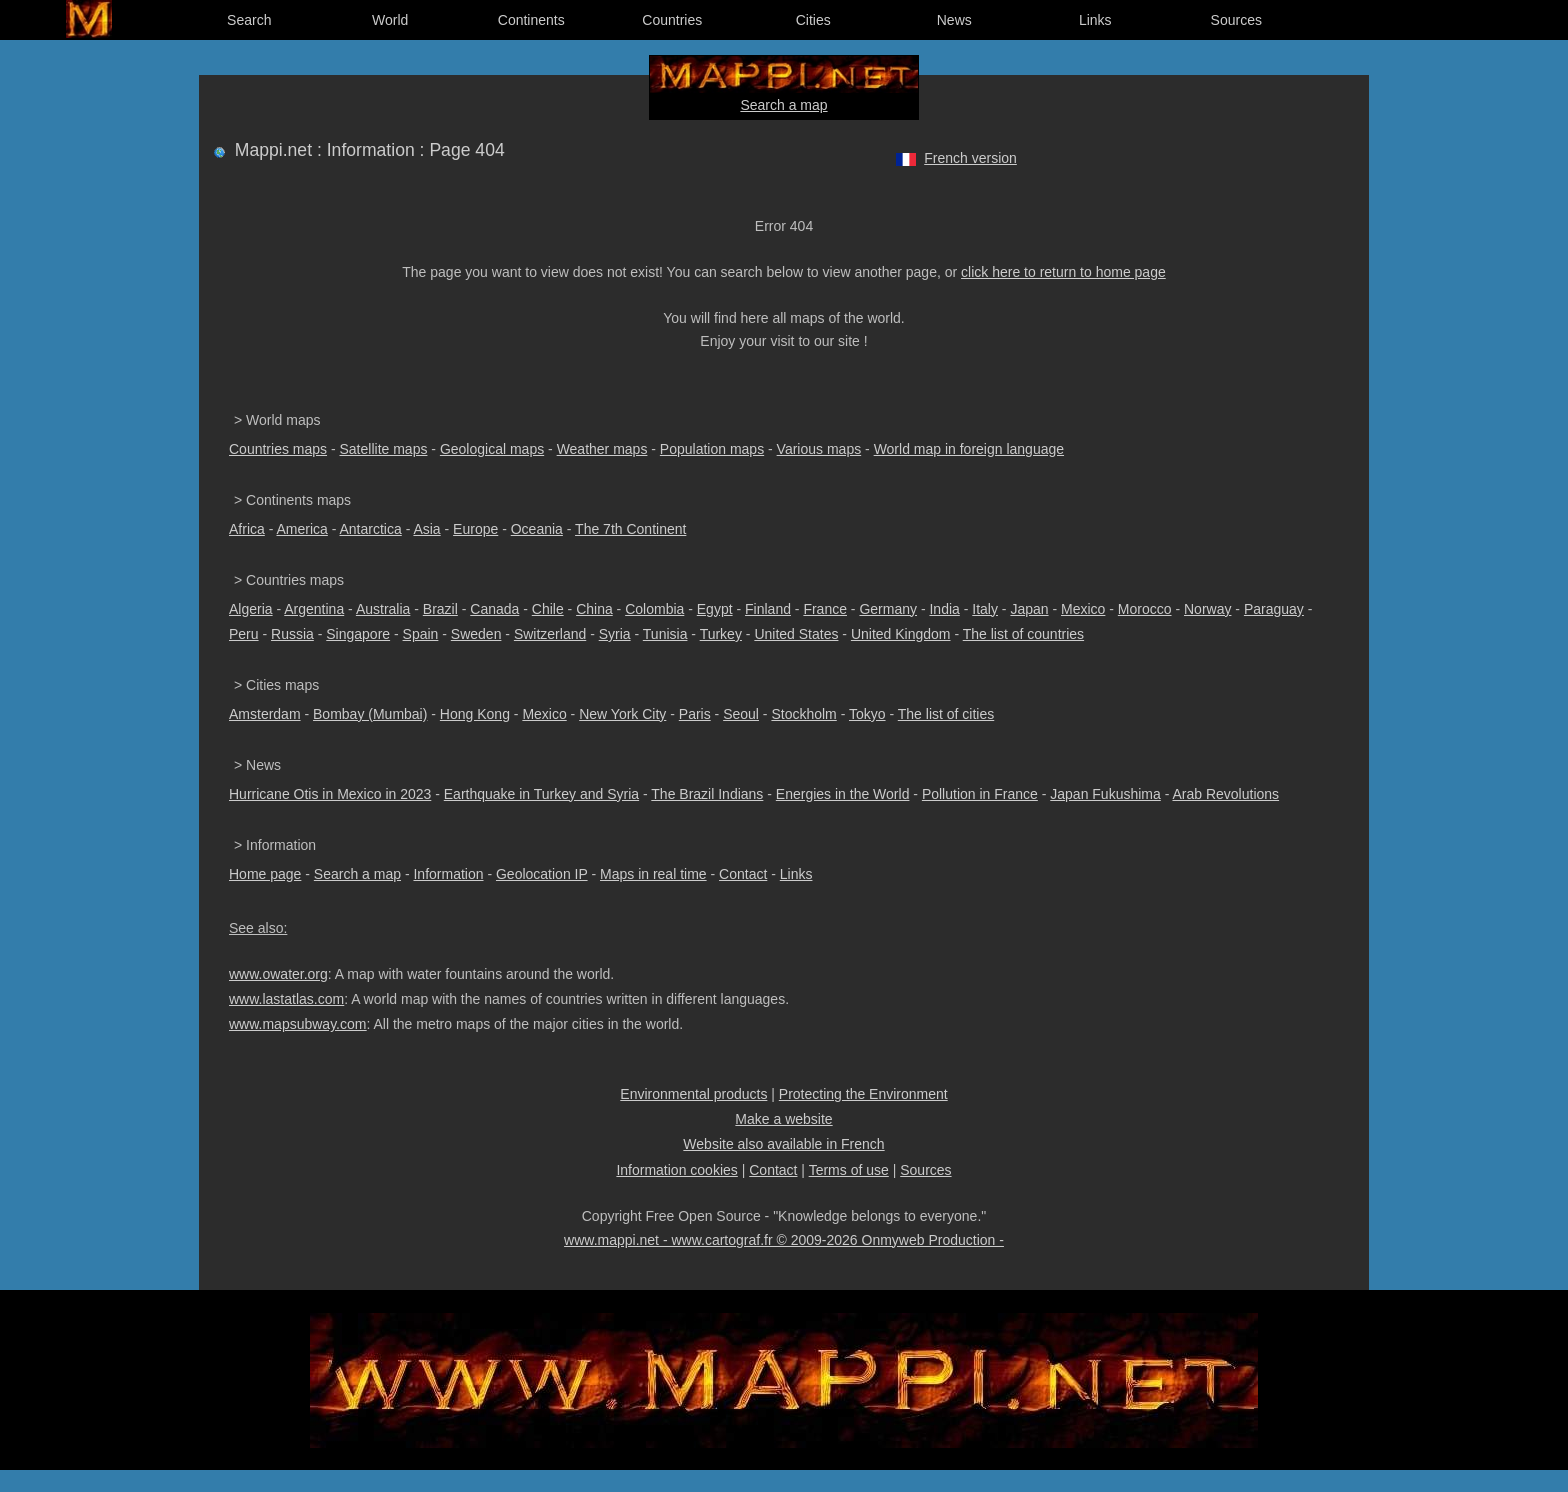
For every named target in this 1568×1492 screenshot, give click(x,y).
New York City (622, 714)
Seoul (741, 714)
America (301, 529)
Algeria (251, 609)
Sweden (476, 634)
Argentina (314, 609)
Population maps (712, 449)
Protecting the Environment (863, 1094)
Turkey (721, 634)
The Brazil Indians (707, 794)
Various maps (819, 449)
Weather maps (602, 449)
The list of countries (1023, 634)
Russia (292, 634)
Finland (768, 609)
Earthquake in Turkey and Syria (541, 794)
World (390, 20)
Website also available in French (783, 1144)
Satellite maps (384, 449)
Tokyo (867, 714)
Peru (244, 634)
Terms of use (849, 1170)
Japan (1029, 609)
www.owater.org (278, 974)
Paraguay (1274, 609)
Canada (494, 609)
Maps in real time (653, 874)
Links (1095, 20)
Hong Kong (475, 714)
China (594, 609)
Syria (615, 634)
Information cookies (676, 1170)
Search (249, 20)
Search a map (783, 105)
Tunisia (665, 634)
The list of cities (946, 714)
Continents (531, 20)
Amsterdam (265, 714)
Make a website (783, 1119)
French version (970, 158)
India (944, 609)
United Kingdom (901, 634)
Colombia (654, 609)
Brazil (440, 609)
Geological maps (492, 449)
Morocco (1145, 609)
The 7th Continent (630, 529)
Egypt (715, 609)
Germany (888, 609)
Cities (813, 20)
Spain (421, 634)
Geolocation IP (542, 874)
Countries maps (278, 449)
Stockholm (803, 714)
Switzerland (550, 634)
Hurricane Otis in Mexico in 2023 (330, 794)
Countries (672, 20)
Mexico (1083, 609)
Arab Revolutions (1225, 794)
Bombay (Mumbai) (370, 714)
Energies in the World (843, 794)
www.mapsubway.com (297, 1024)
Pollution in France (980, 794)
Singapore (358, 634)
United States (796, 634)
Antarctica (371, 529)
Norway (1207, 609)
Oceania (537, 529)
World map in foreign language (969, 449)
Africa (247, 529)
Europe (475, 529)
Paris (695, 714)
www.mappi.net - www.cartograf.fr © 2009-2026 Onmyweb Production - (784, 1240)
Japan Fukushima (1105, 794)
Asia (426, 529)
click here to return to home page (1063, 272)
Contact (743, 874)
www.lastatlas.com (286, 999)
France (825, 609)
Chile (548, 609)
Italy (985, 609)
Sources (1236, 20)
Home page (265, 874)
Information (448, 874)
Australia (383, 609)
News (954, 20)
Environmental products (693, 1094)
